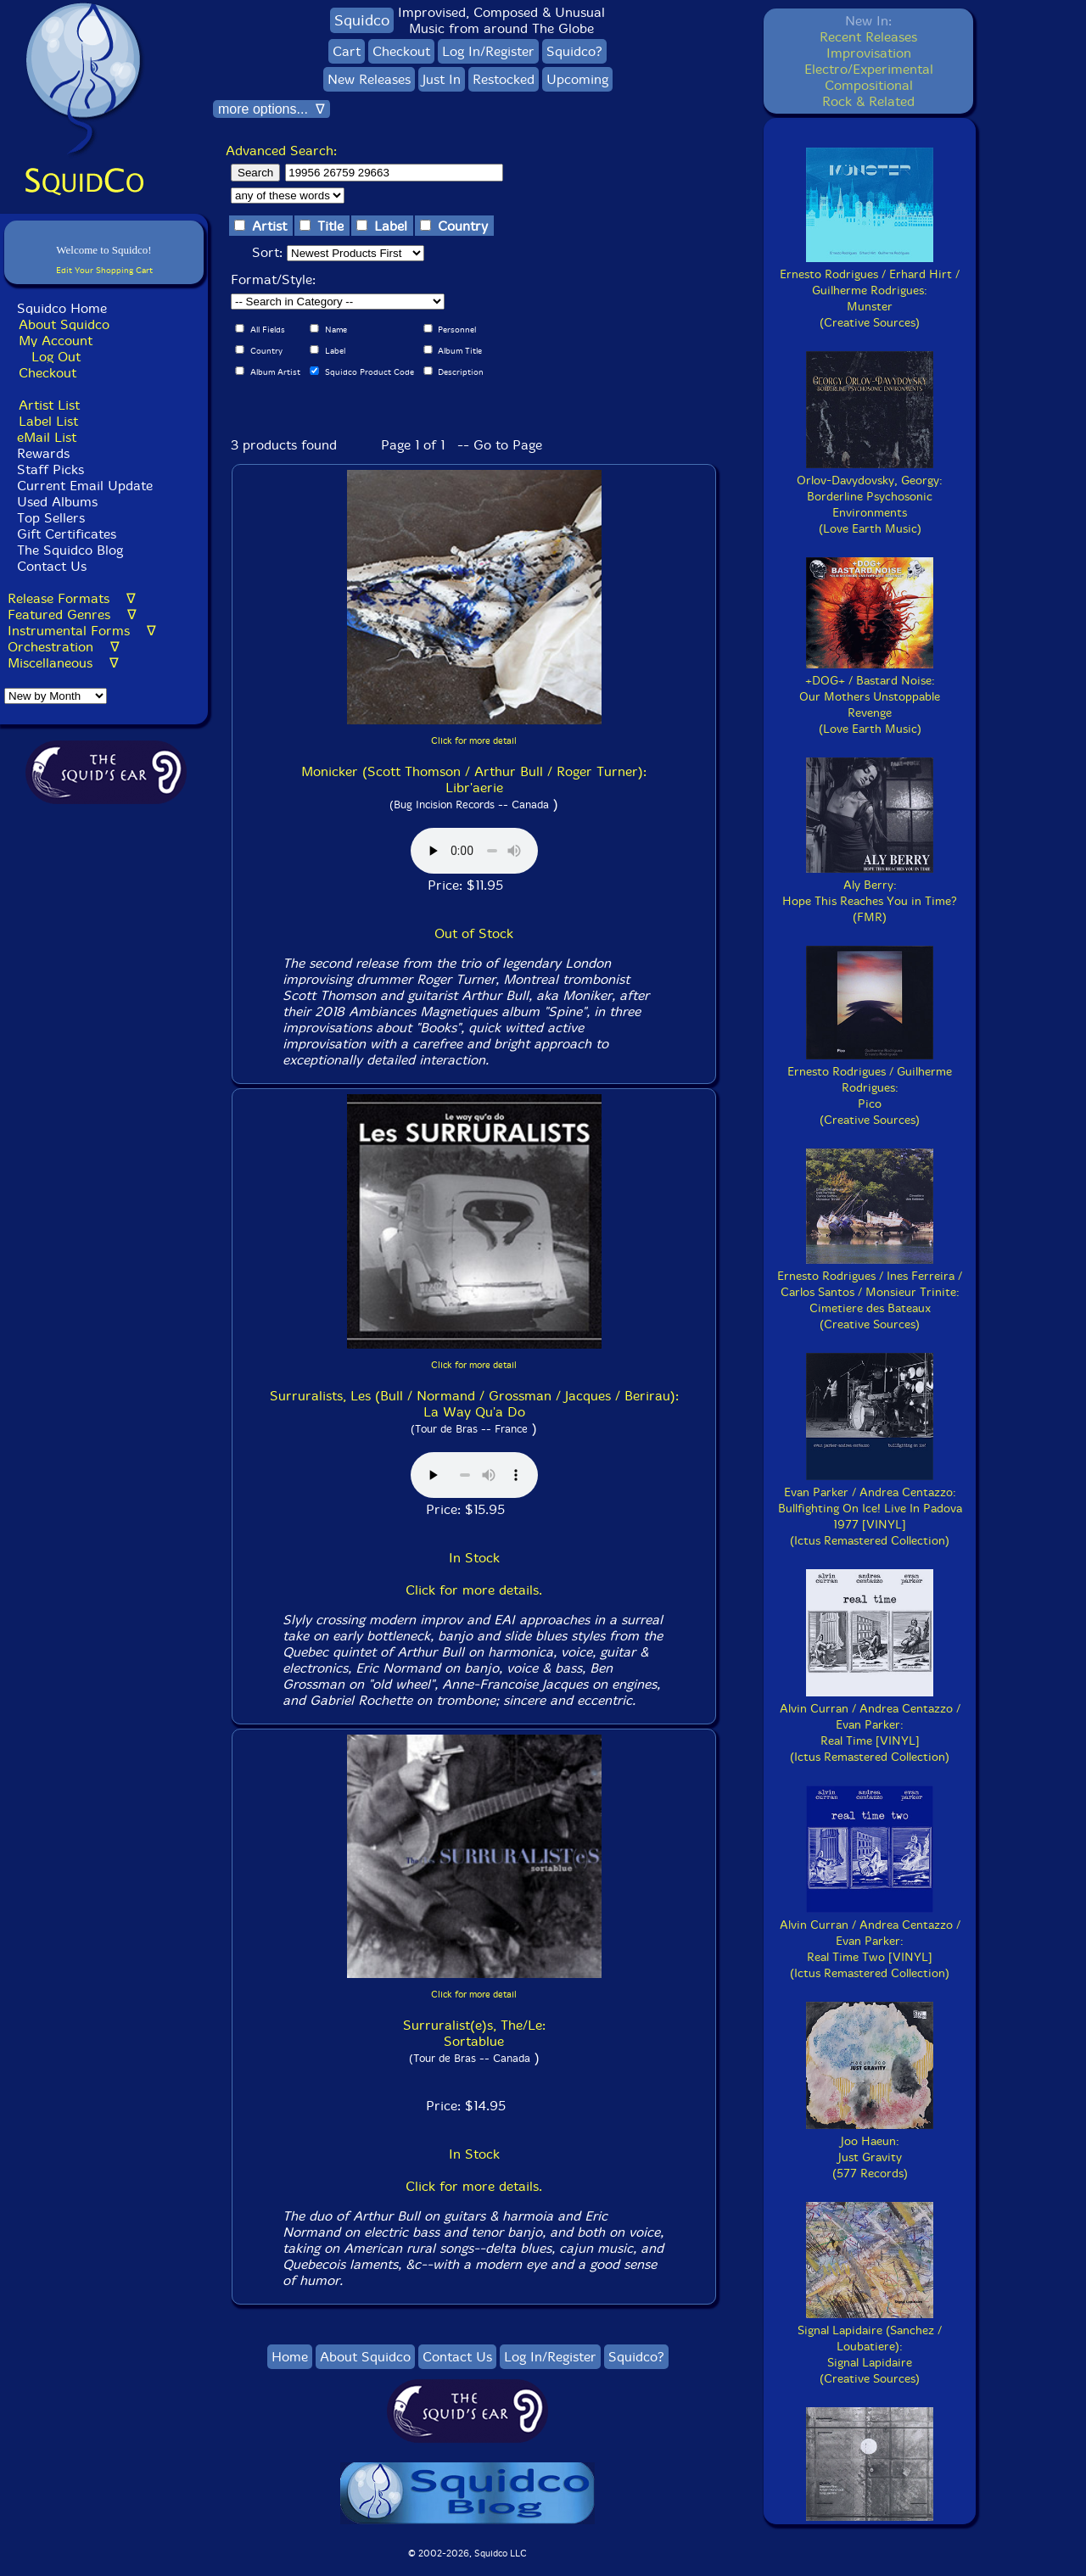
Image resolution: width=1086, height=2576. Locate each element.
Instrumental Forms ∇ (82, 631)
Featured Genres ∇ (72, 614)
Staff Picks (50, 469)
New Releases (369, 79)
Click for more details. (474, 1590)
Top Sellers (51, 518)
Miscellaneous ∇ (63, 663)
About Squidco (64, 324)
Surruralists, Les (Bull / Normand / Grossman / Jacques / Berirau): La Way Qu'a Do (474, 1404)
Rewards (43, 453)
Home (290, 2357)
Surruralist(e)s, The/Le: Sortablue (474, 2033)
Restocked (504, 79)
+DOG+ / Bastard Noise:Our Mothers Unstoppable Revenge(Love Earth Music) (869, 696)
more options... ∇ (271, 109)
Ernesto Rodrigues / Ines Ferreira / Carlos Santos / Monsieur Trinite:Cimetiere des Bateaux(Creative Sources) (869, 1292)
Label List (48, 421)
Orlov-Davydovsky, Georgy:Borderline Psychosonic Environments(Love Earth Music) (870, 496)
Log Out (56, 357)
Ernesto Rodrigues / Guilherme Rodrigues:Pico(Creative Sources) (869, 1087)
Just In (442, 79)
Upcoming (577, 79)
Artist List (49, 405)
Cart (347, 51)
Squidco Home (62, 308)
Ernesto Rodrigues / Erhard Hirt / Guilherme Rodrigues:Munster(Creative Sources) (870, 290)
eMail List (46, 437)
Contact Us (50, 566)
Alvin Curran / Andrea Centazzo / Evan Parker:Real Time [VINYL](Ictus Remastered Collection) (870, 1724)
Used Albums (57, 502)
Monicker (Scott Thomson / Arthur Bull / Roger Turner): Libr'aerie (474, 779)
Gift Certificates (66, 534)
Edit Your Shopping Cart (104, 270)
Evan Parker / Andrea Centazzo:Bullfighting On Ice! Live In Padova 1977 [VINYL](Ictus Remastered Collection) (870, 1508)
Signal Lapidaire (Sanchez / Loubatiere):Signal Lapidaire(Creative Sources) (870, 2346)
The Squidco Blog (70, 550)
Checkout (47, 373)
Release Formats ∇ (72, 598)
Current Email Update (83, 486)
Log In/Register (488, 51)
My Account (55, 340)
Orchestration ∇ (64, 647)
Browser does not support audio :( (474, 851)
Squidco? (574, 51)
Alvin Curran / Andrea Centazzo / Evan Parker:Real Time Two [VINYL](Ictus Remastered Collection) (870, 1941)
